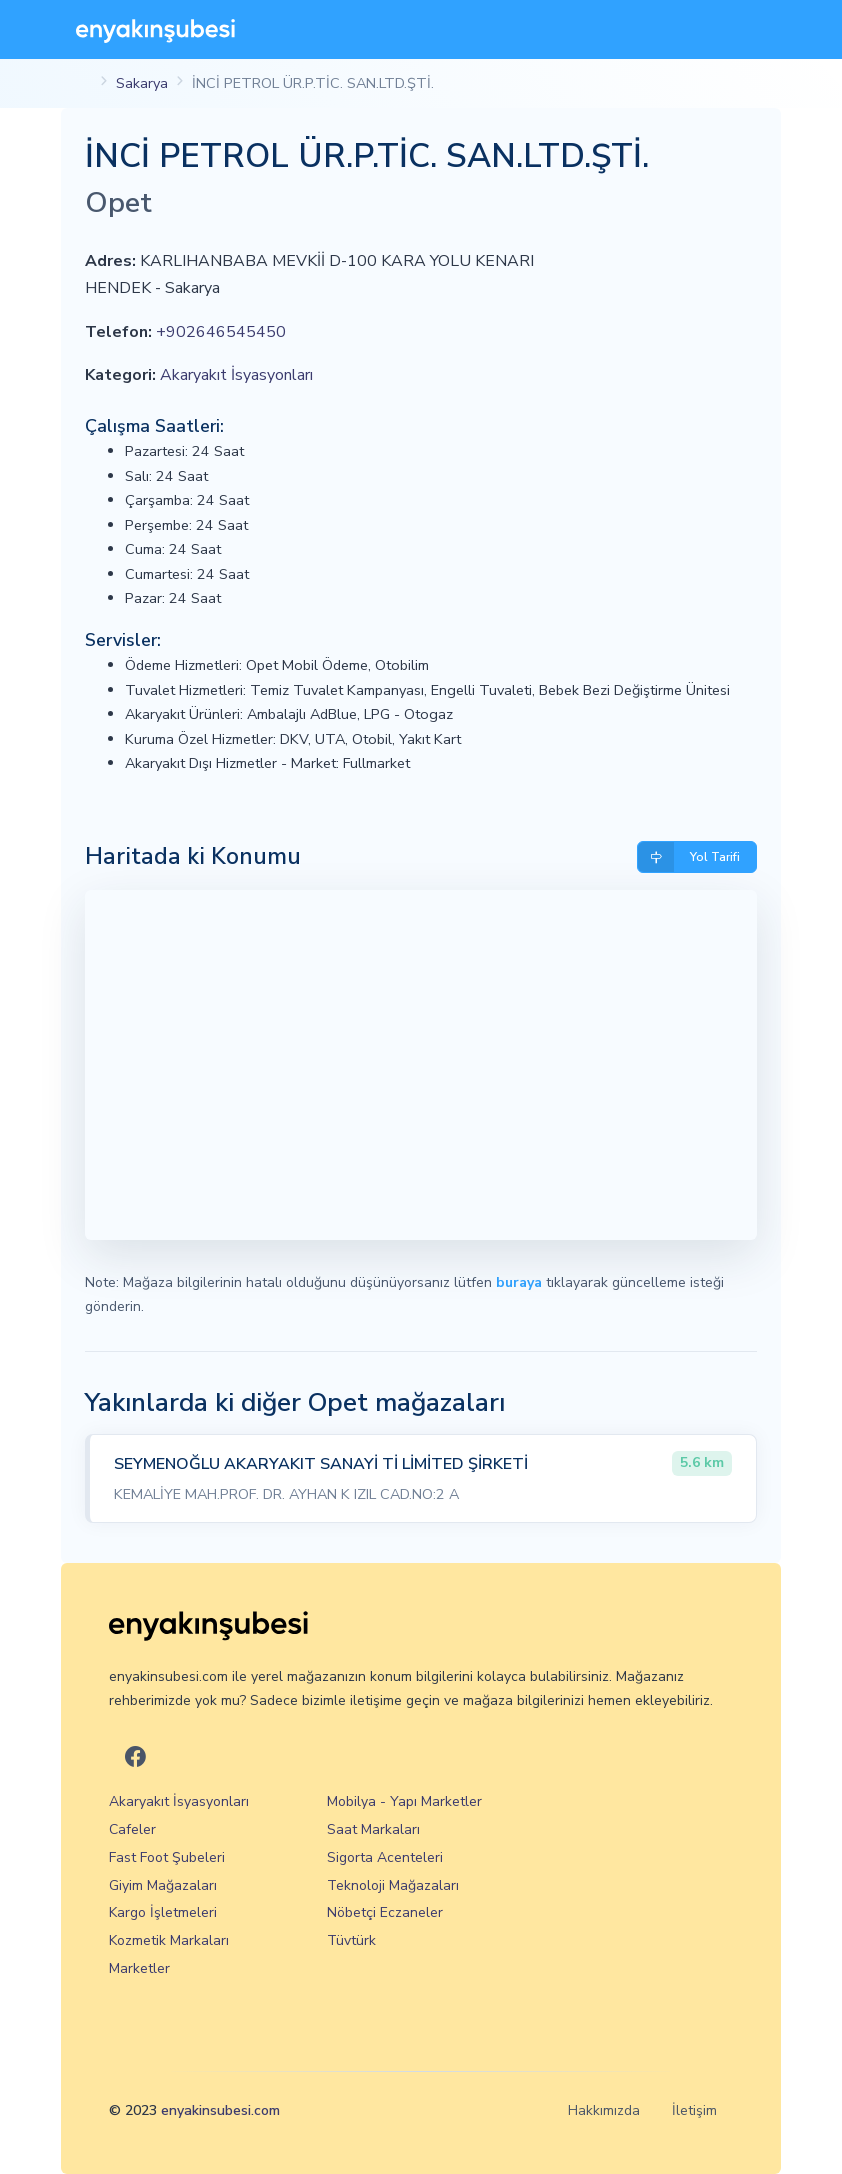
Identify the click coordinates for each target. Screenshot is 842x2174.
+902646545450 (221, 332)
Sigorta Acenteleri (385, 1857)
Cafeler (132, 1829)
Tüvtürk (351, 1940)
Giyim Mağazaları (163, 1885)
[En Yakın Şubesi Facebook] (135, 1758)
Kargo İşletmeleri (163, 1912)
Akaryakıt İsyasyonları (236, 375)
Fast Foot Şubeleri (167, 1857)
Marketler (139, 1968)
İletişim (694, 2110)
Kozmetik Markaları (169, 1940)
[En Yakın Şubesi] (155, 29)
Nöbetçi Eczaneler (385, 1912)
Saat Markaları (373, 1829)
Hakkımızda (604, 2110)
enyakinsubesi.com (220, 2110)
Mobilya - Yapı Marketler (404, 1801)
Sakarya (142, 83)
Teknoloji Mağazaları (393, 1885)
